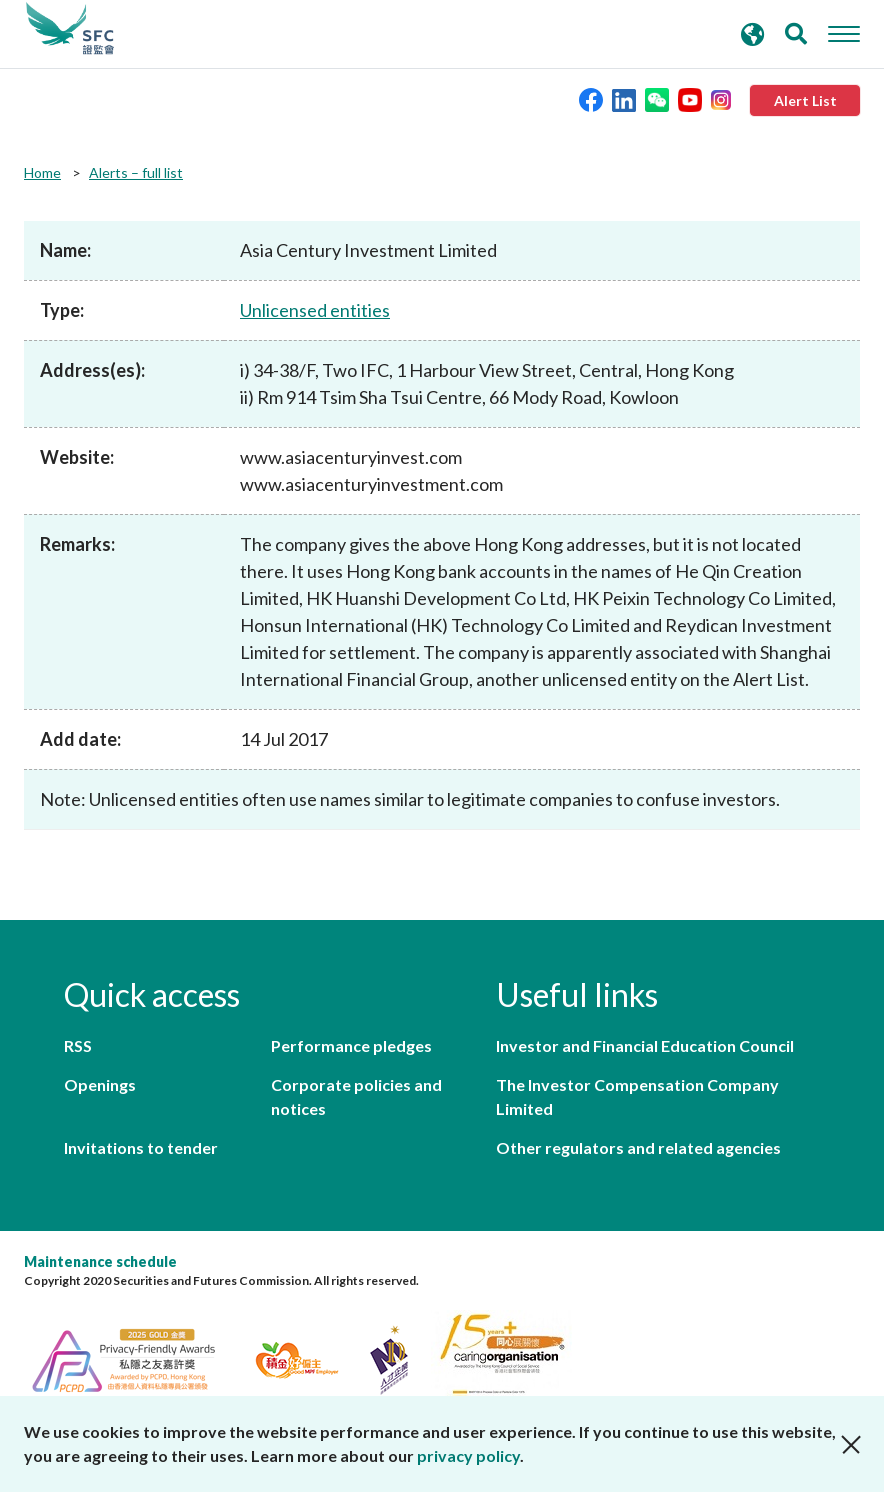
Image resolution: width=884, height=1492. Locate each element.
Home (42, 172)
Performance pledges (351, 1045)
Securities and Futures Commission (70, 29)
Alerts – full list (136, 172)
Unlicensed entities (315, 310)
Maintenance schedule (100, 1261)
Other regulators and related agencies (638, 1147)
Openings (100, 1084)
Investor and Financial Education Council (645, 1045)
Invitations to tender (141, 1147)
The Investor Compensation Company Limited (637, 1096)
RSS (78, 1045)
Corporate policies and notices (356, 1096)
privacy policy (468, 1455)
